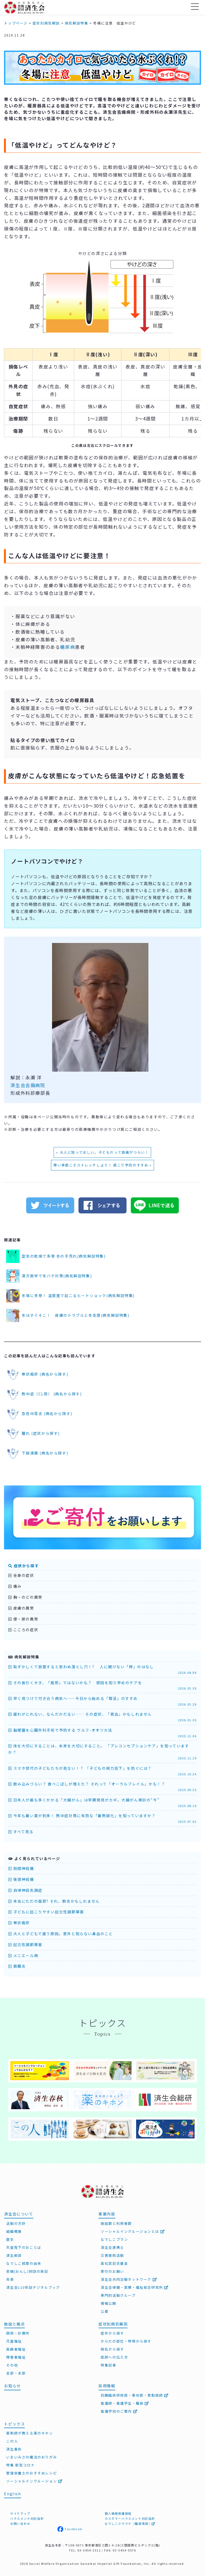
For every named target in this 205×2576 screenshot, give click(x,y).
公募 (104, 2310)
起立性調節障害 (25, 1944)
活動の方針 (16, 2222)
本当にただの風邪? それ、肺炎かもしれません (54, 1901)
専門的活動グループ (118, 2294)
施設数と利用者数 (116, 2222)
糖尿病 (67, 646)
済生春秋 (14, 2448)
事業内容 (106, 2213)
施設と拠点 (14, 2323)
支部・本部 (16, 2372)
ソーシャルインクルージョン (34, 2480)
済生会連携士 (112, 2246)
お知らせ (12, 2385)
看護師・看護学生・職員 (125, 2402)
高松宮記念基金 (114, 2262)
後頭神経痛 (21, 1879)
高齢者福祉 (16, 2348)
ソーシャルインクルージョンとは (133, 2230)
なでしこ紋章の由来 (23, 2262)
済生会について (18, 2213)
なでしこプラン (114, 2238)
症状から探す (23, 1565)
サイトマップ (20, 2512)
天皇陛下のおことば (23, 2246)
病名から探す (112, 2348)
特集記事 (108, 2364)
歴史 (10, 2238)
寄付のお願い (112, 2270)
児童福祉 (14, 2340)
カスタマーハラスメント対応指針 (130, 2518)
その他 (12, 2364)
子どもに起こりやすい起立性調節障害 (46, 1911)
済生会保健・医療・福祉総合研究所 (135, 2286)
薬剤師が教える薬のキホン (29, 2432)
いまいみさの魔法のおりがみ (31, 2456)
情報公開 (108, 2302)
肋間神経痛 (21, 1868)
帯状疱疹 (19, 1922)
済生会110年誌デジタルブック (33, 2286)
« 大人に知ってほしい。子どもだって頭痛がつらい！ (102, 1152)
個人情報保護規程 (118, 2512)
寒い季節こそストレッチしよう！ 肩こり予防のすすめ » (102, 1165)
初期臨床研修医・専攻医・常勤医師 (135, 2394)
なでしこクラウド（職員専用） (130, 2523)
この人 (12, 2440)
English (12, 2493)
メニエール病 (23, 1955)
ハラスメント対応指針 (27, 2518)
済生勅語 (14, 2254)
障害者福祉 (16, 2356)
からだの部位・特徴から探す (126, 2340)
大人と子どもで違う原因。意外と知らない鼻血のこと (60, 1933)
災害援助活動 (112, 2254)
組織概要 (14, 2230)
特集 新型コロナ (20, 2464)
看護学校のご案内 (119, 2410)
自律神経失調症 (25, 1890)
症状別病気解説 (113, 2323)
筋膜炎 (17, 1966)
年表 (10, 2278)
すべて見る (20, 1831)
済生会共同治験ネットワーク (129, 2278)
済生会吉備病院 (27, 1085)
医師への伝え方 (114, 2356)
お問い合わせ (20, 2523)
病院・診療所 (18, 2332)
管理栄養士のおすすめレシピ (31, 2472)
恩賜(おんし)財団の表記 (27, 2270)
